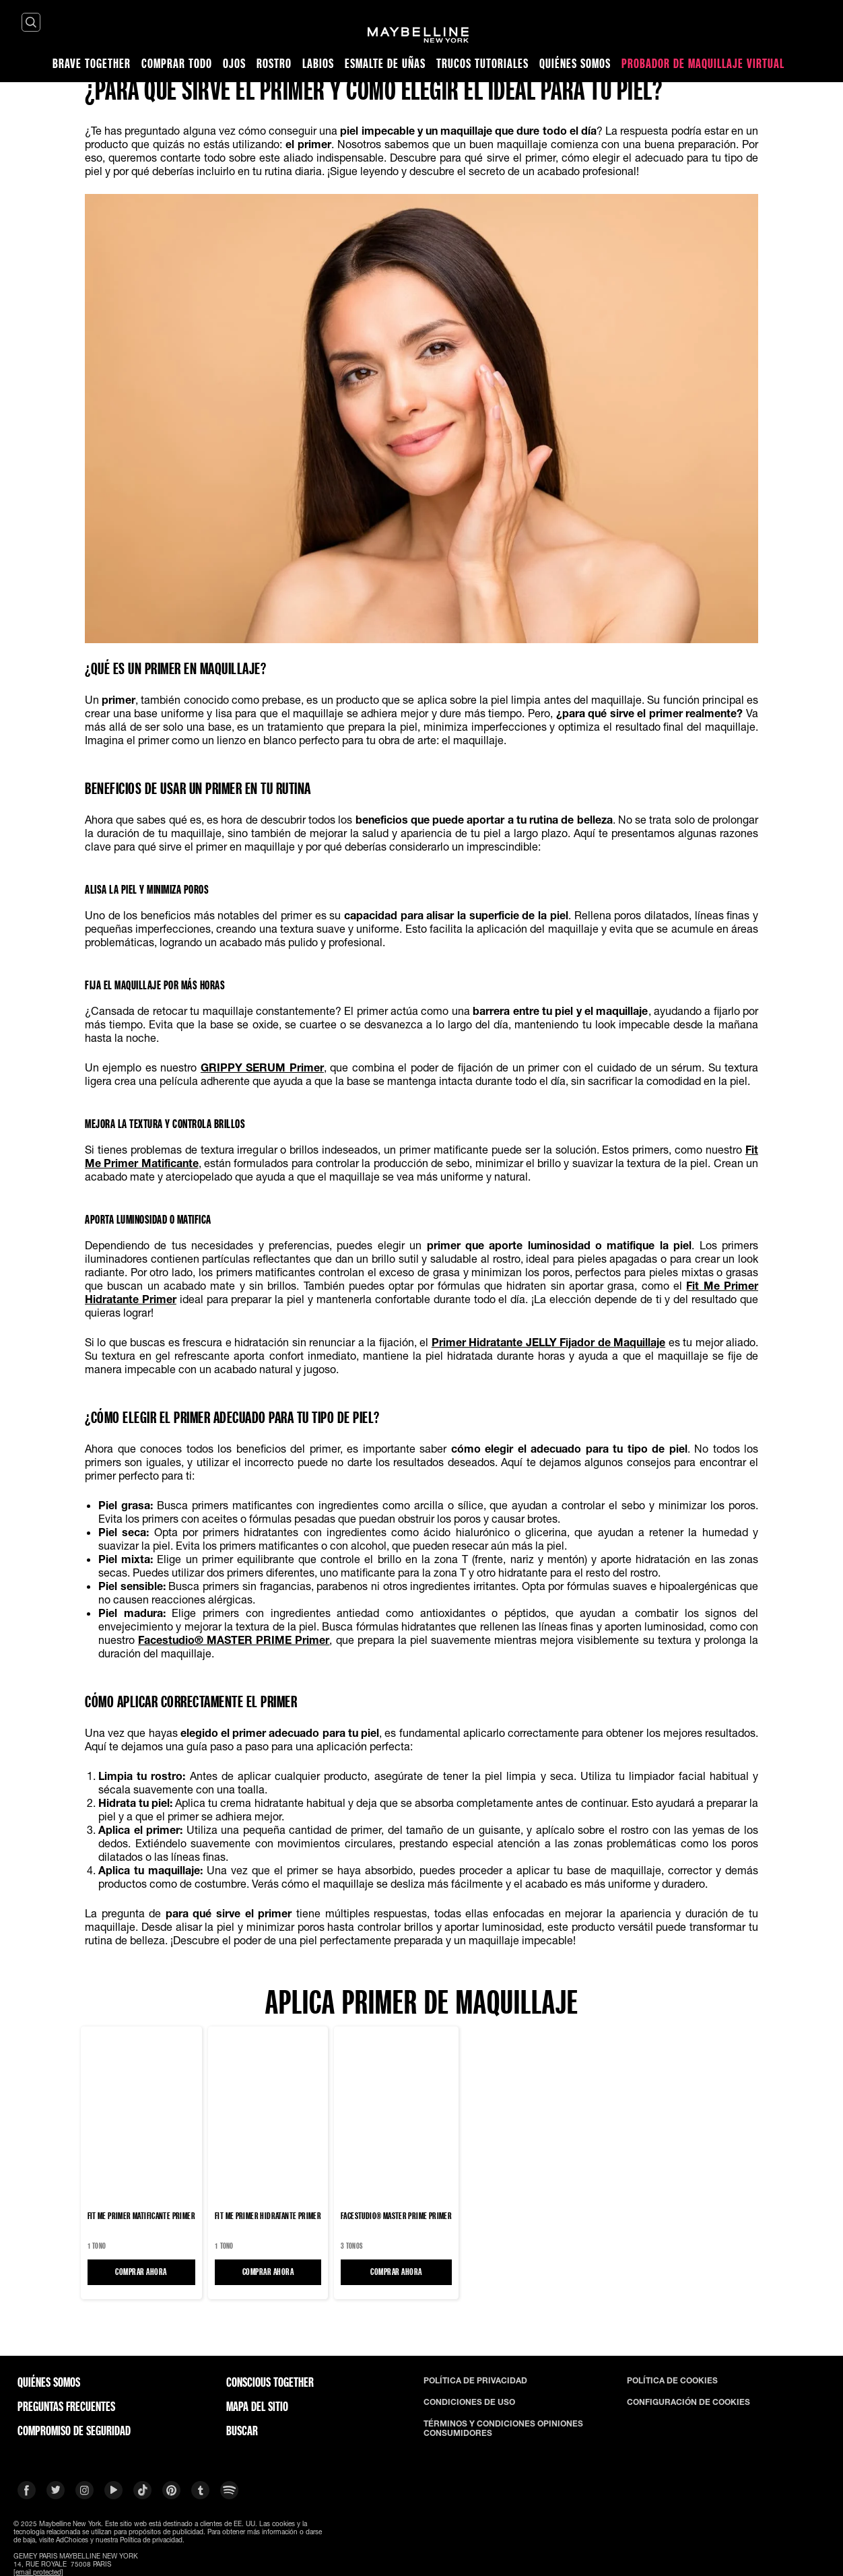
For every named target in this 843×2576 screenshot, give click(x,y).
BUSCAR (242, 2430)
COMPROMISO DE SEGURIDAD (74, 2430)
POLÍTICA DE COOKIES (672, 2380)
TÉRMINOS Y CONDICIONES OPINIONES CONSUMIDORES (503, 2428)
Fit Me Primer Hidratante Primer (268, 2215)
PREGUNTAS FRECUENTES (66, 2406)
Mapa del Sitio (257, 2406)
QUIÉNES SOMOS (49, 2382)
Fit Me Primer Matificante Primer (141, 2215)
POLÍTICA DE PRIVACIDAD (475, 2380)
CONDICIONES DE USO (469, 2402)
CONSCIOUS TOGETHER (270, 2382)
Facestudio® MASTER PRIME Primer (396, 2215)
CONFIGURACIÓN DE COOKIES (688, 2402)
